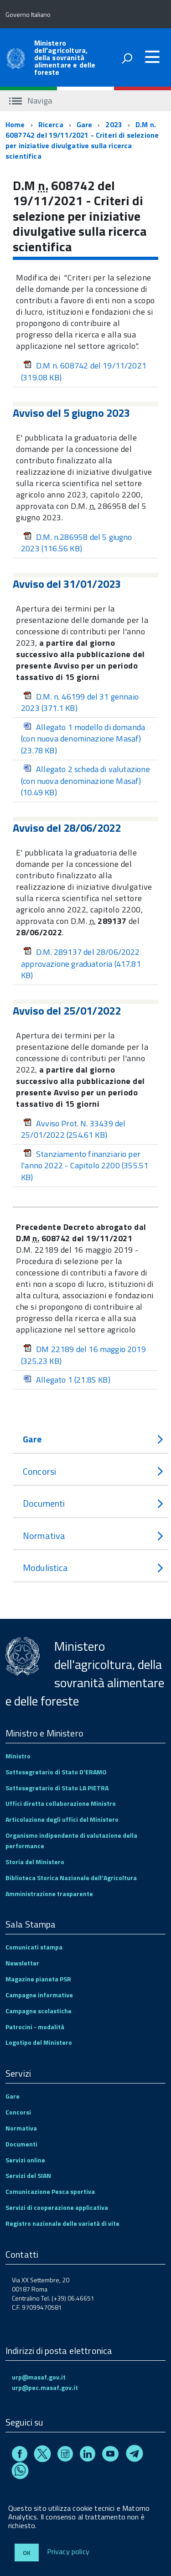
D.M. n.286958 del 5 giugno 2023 (76, 543)
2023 (113, 124)
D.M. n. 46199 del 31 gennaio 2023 (80, 702)
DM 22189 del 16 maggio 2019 (83, 1355)
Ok (27, 2552)
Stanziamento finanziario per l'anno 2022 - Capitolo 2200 (84, 1165)
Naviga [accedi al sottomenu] (30, 100)
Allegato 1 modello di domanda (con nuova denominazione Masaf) (83, 739)
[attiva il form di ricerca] (126, 58)
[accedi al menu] (152, 57)
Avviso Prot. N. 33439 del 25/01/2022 (73, 1129)
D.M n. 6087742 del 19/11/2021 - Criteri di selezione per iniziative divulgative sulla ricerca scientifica (82, 140)
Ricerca (50, 124)
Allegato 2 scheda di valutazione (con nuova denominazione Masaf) (85, 780)
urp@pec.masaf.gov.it (45, 2387)
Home (15, 124)
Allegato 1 (66, 1380)
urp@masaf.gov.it (39, 2377)
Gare (85, 124)
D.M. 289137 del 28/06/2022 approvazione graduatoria (81, 963)
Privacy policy (68, 2551)
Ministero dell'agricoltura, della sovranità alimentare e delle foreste (65, 57)
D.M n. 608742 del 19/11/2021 (83, 371)
